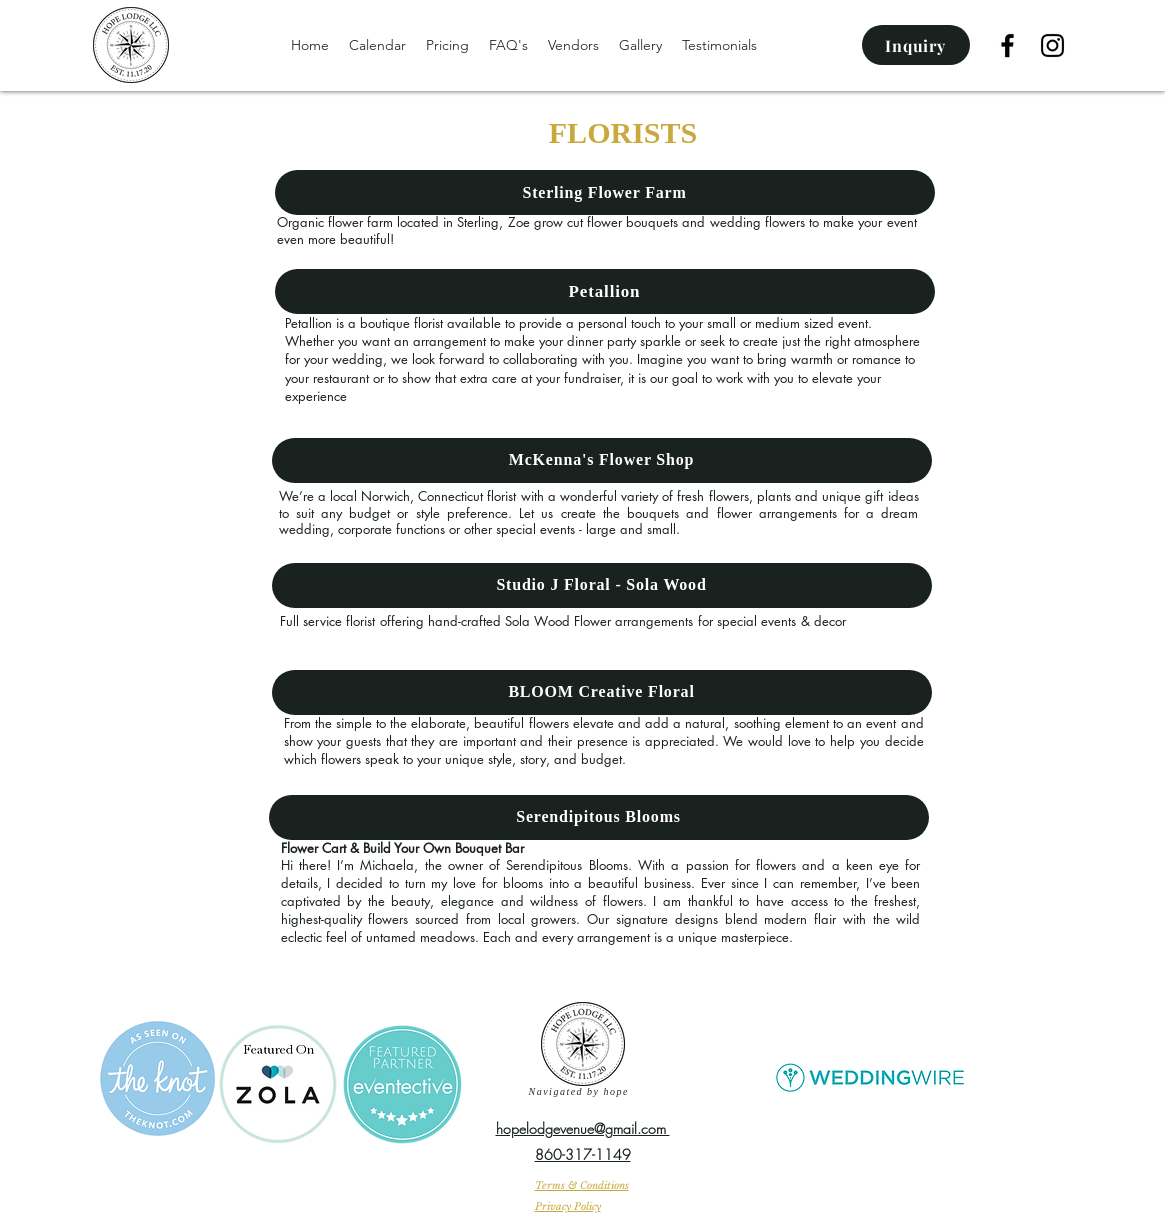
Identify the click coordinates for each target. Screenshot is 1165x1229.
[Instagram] (1052, 45)
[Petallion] (605, 291)
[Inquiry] (916, 45)
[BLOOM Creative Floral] (602, 692)
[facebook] (1007, 45)
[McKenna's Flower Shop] (602, 460)
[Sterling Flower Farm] (605, 192)
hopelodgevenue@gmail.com (583, 1128)
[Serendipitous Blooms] (599, 817)
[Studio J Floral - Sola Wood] (602, 585)
